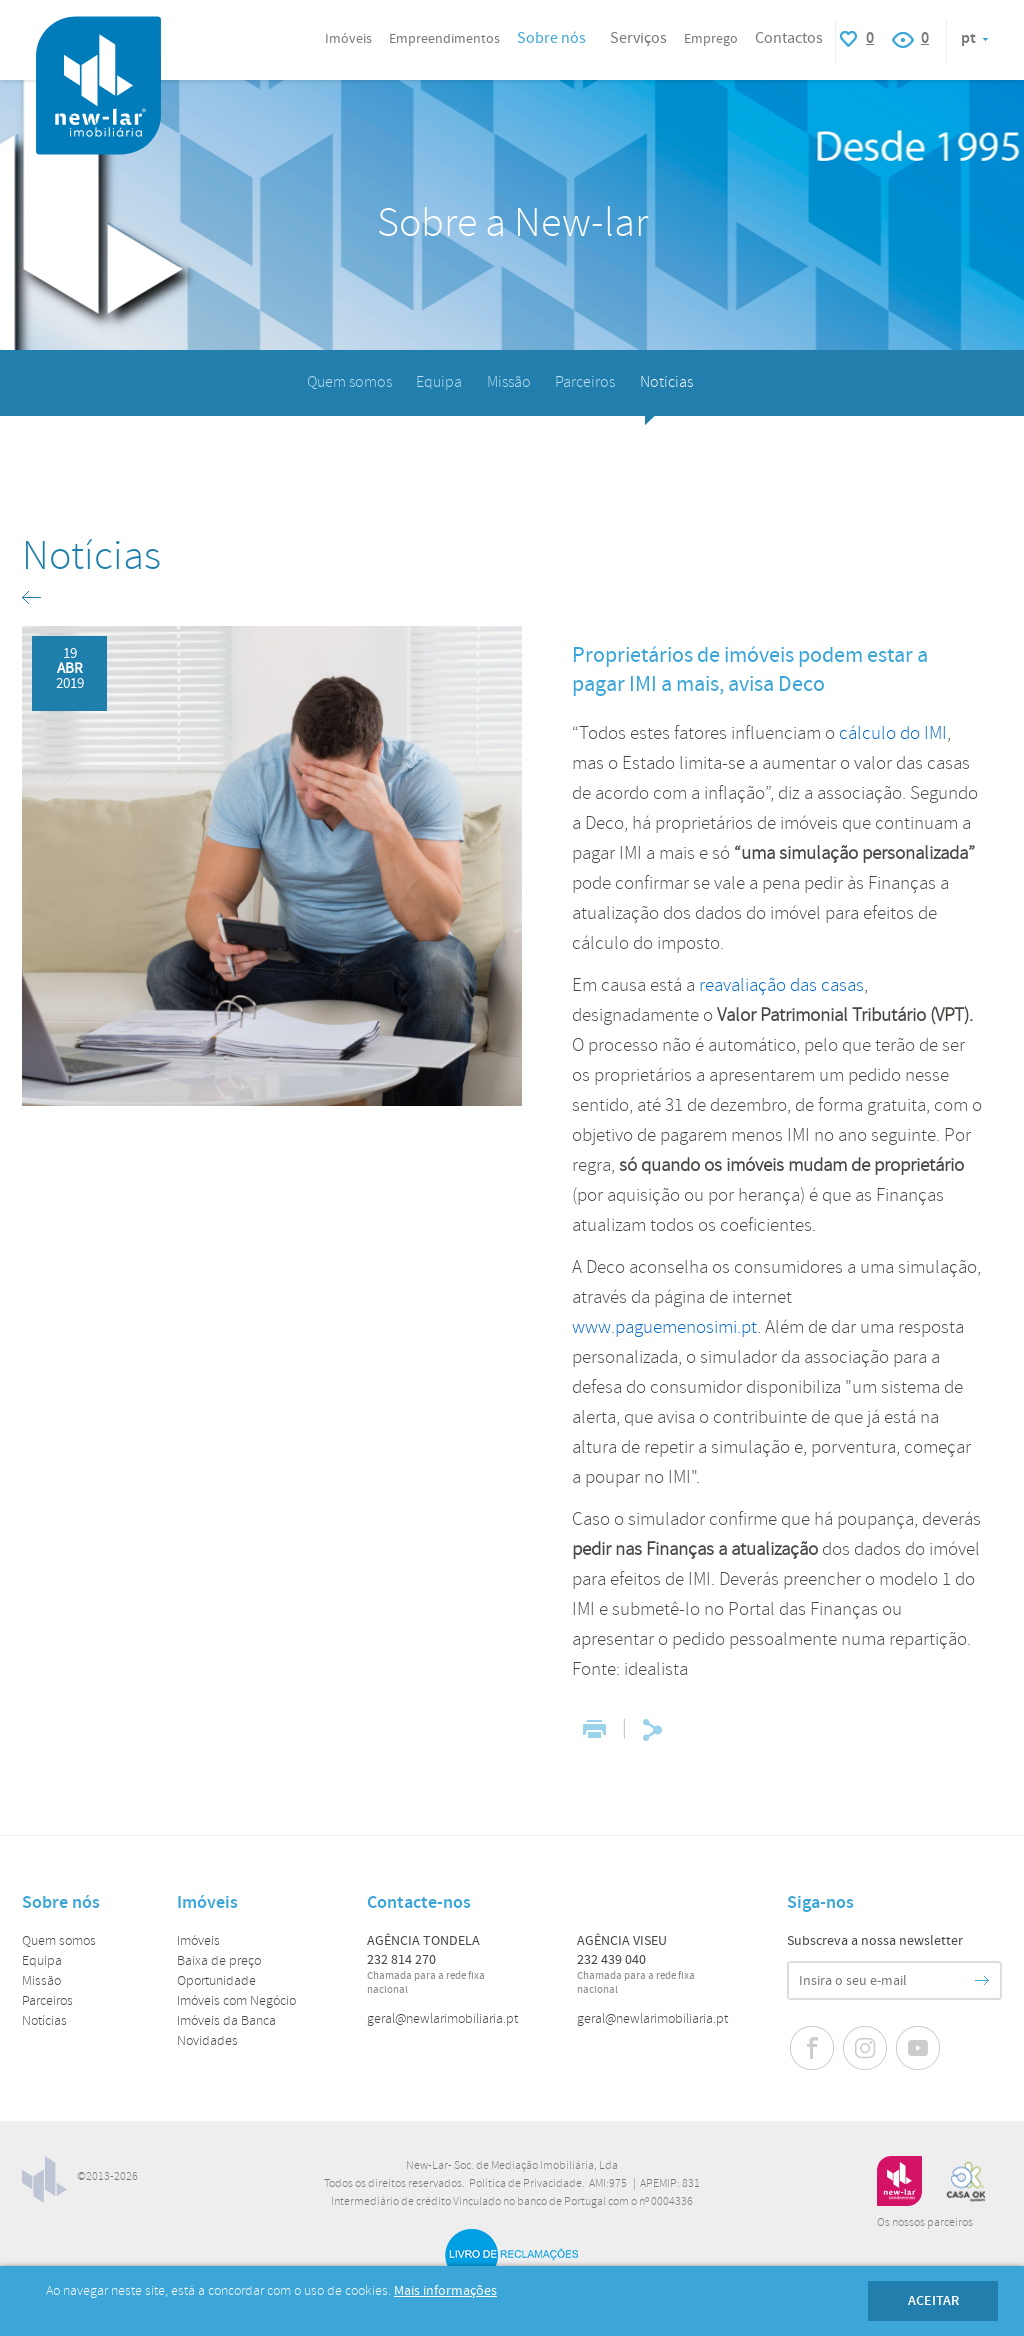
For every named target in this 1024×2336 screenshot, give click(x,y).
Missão (509, 382)
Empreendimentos (444, 39)
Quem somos (349, 382)
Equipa (439, 382)
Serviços (638, 38)
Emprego (711, 39)
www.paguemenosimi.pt (664, 1327)
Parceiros (585, 382)
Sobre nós (551, 38)
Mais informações (445, 2291)
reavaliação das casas (781, 985)
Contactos (789, 38)
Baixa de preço (219, 1961)
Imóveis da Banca (226, 2021)
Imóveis (198, 1941)
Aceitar (933, 2301)
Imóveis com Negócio (236, 2001)
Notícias (666, 382)
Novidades (207, 2041)
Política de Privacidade (525, 2184)
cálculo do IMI (893, 733)
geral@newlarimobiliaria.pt (442, 2019)
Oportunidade (216, 1981)
